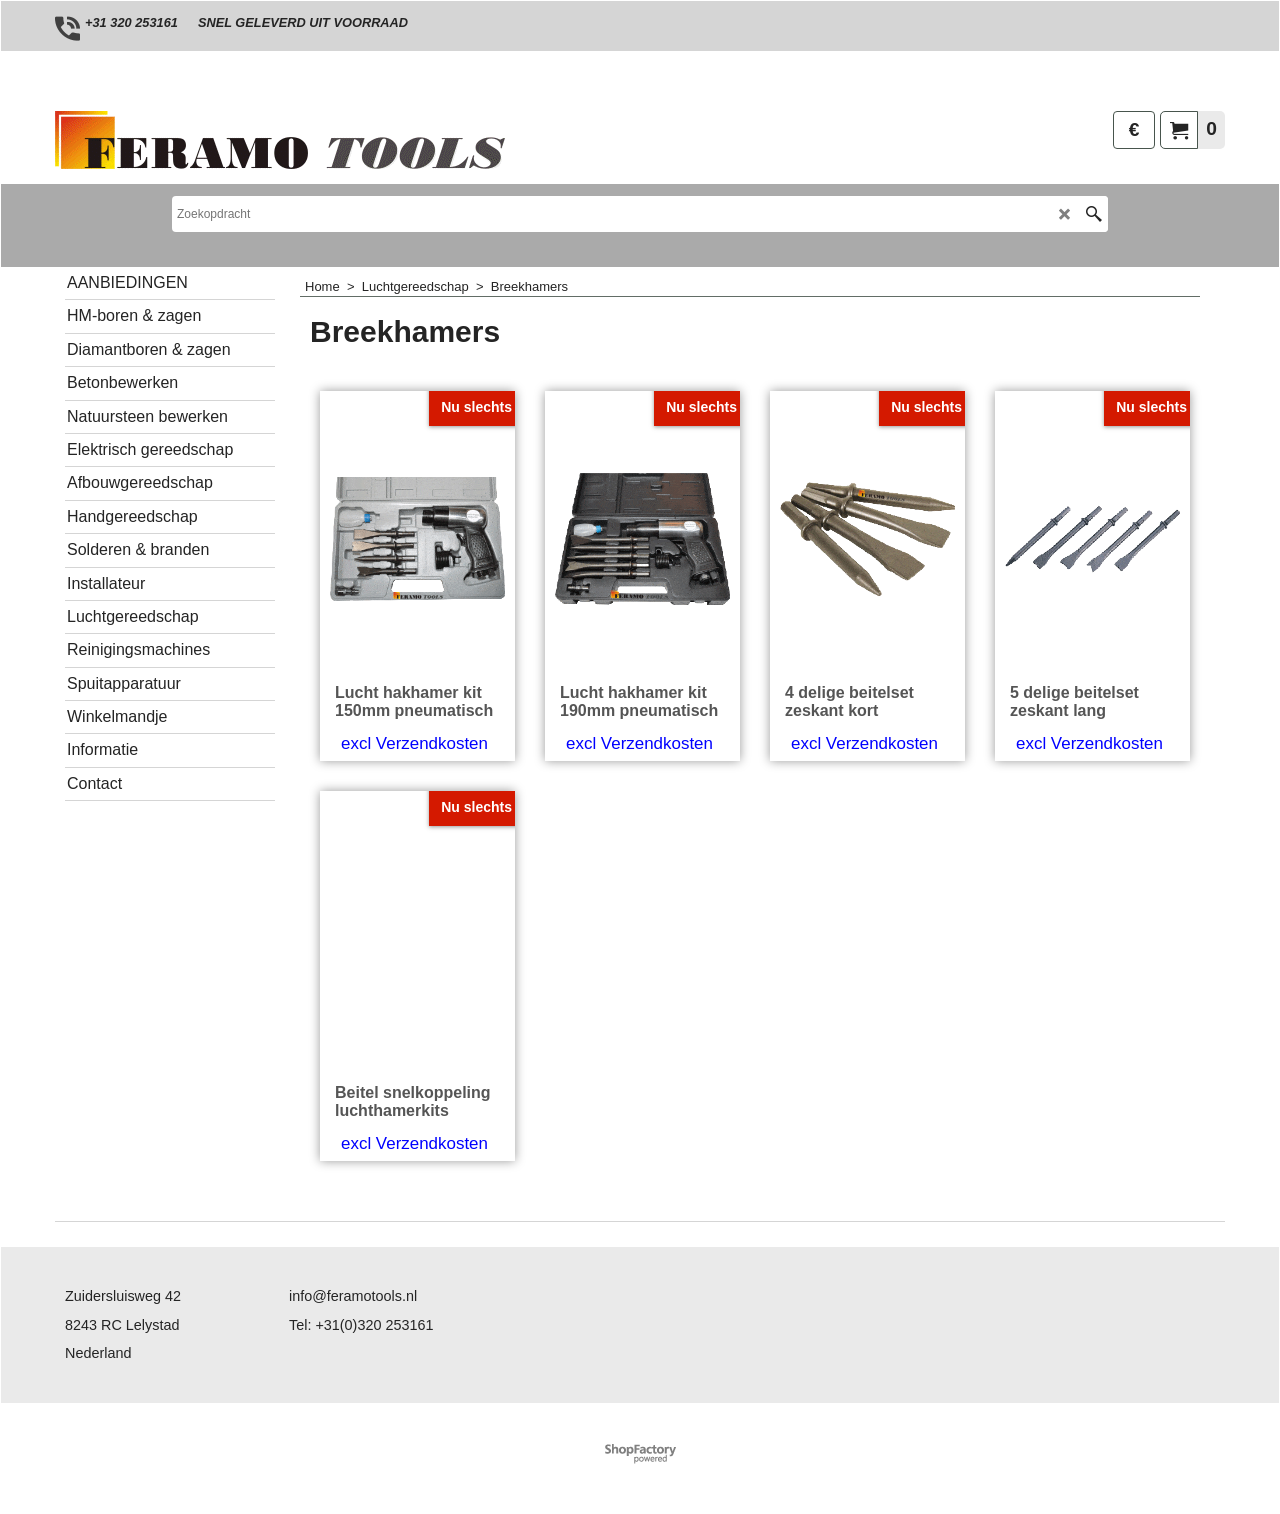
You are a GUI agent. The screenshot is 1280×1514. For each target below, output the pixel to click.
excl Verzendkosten (414, 743)
